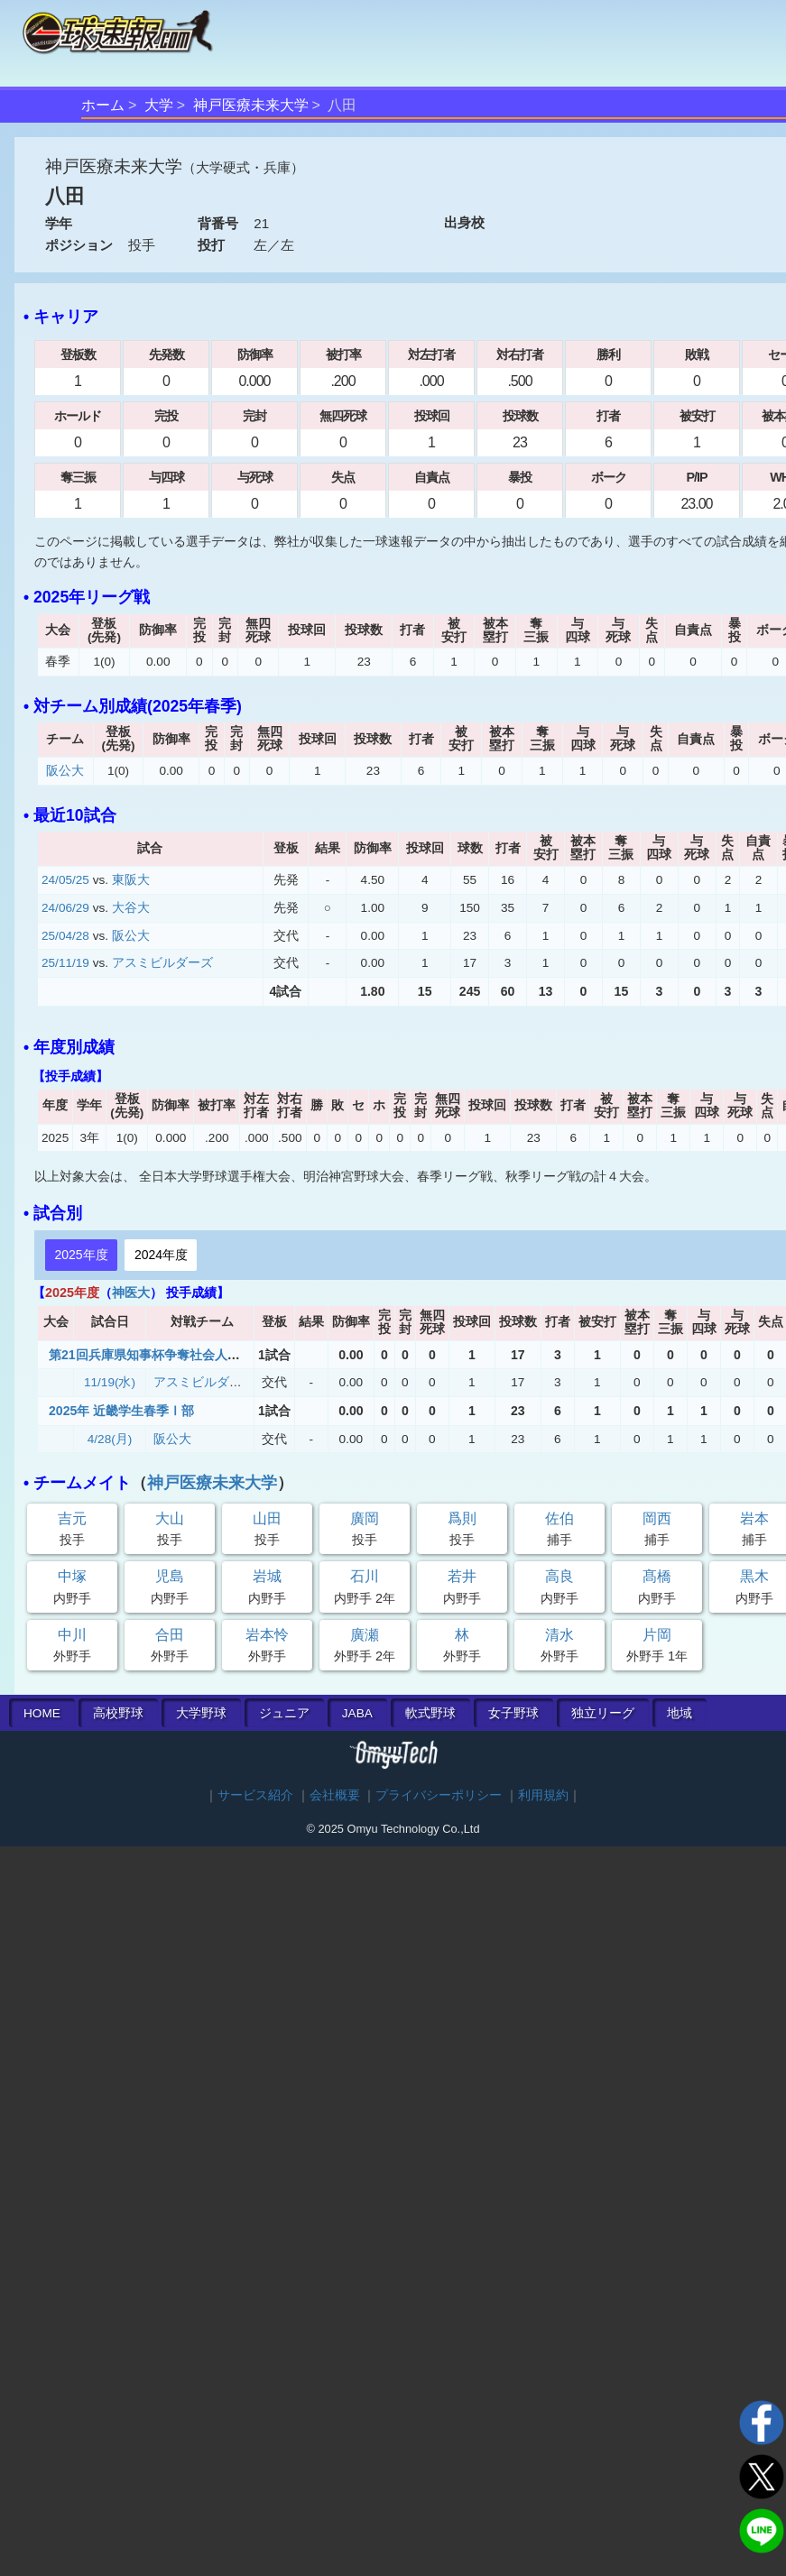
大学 (158, 105)
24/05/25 (65, 880)
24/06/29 (65, 908)
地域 (679, 1713)
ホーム (103, 105)
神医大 (131, 1292)
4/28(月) (110, 1439)
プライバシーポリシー (438, 1795)
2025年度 (80, 1254)
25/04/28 (65, 936)
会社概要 (335, 1795)
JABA (357, 1713)
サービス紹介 (255, 1795)
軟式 (430, 1713)
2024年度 (161, 1254)
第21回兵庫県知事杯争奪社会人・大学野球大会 (182, 1355)
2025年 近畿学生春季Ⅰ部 (121, 1410)
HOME (41, 1713)
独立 (602, 1713)
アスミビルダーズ (162, 963)
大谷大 (131, 908)
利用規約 (543, 1795)
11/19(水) (109, 1382)
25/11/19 (65, 963)
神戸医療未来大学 (251, 105)
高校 (118, 1713)
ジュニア (284, 1713)
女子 (513, 1713)
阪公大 (65, 770)
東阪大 (131, 880)
